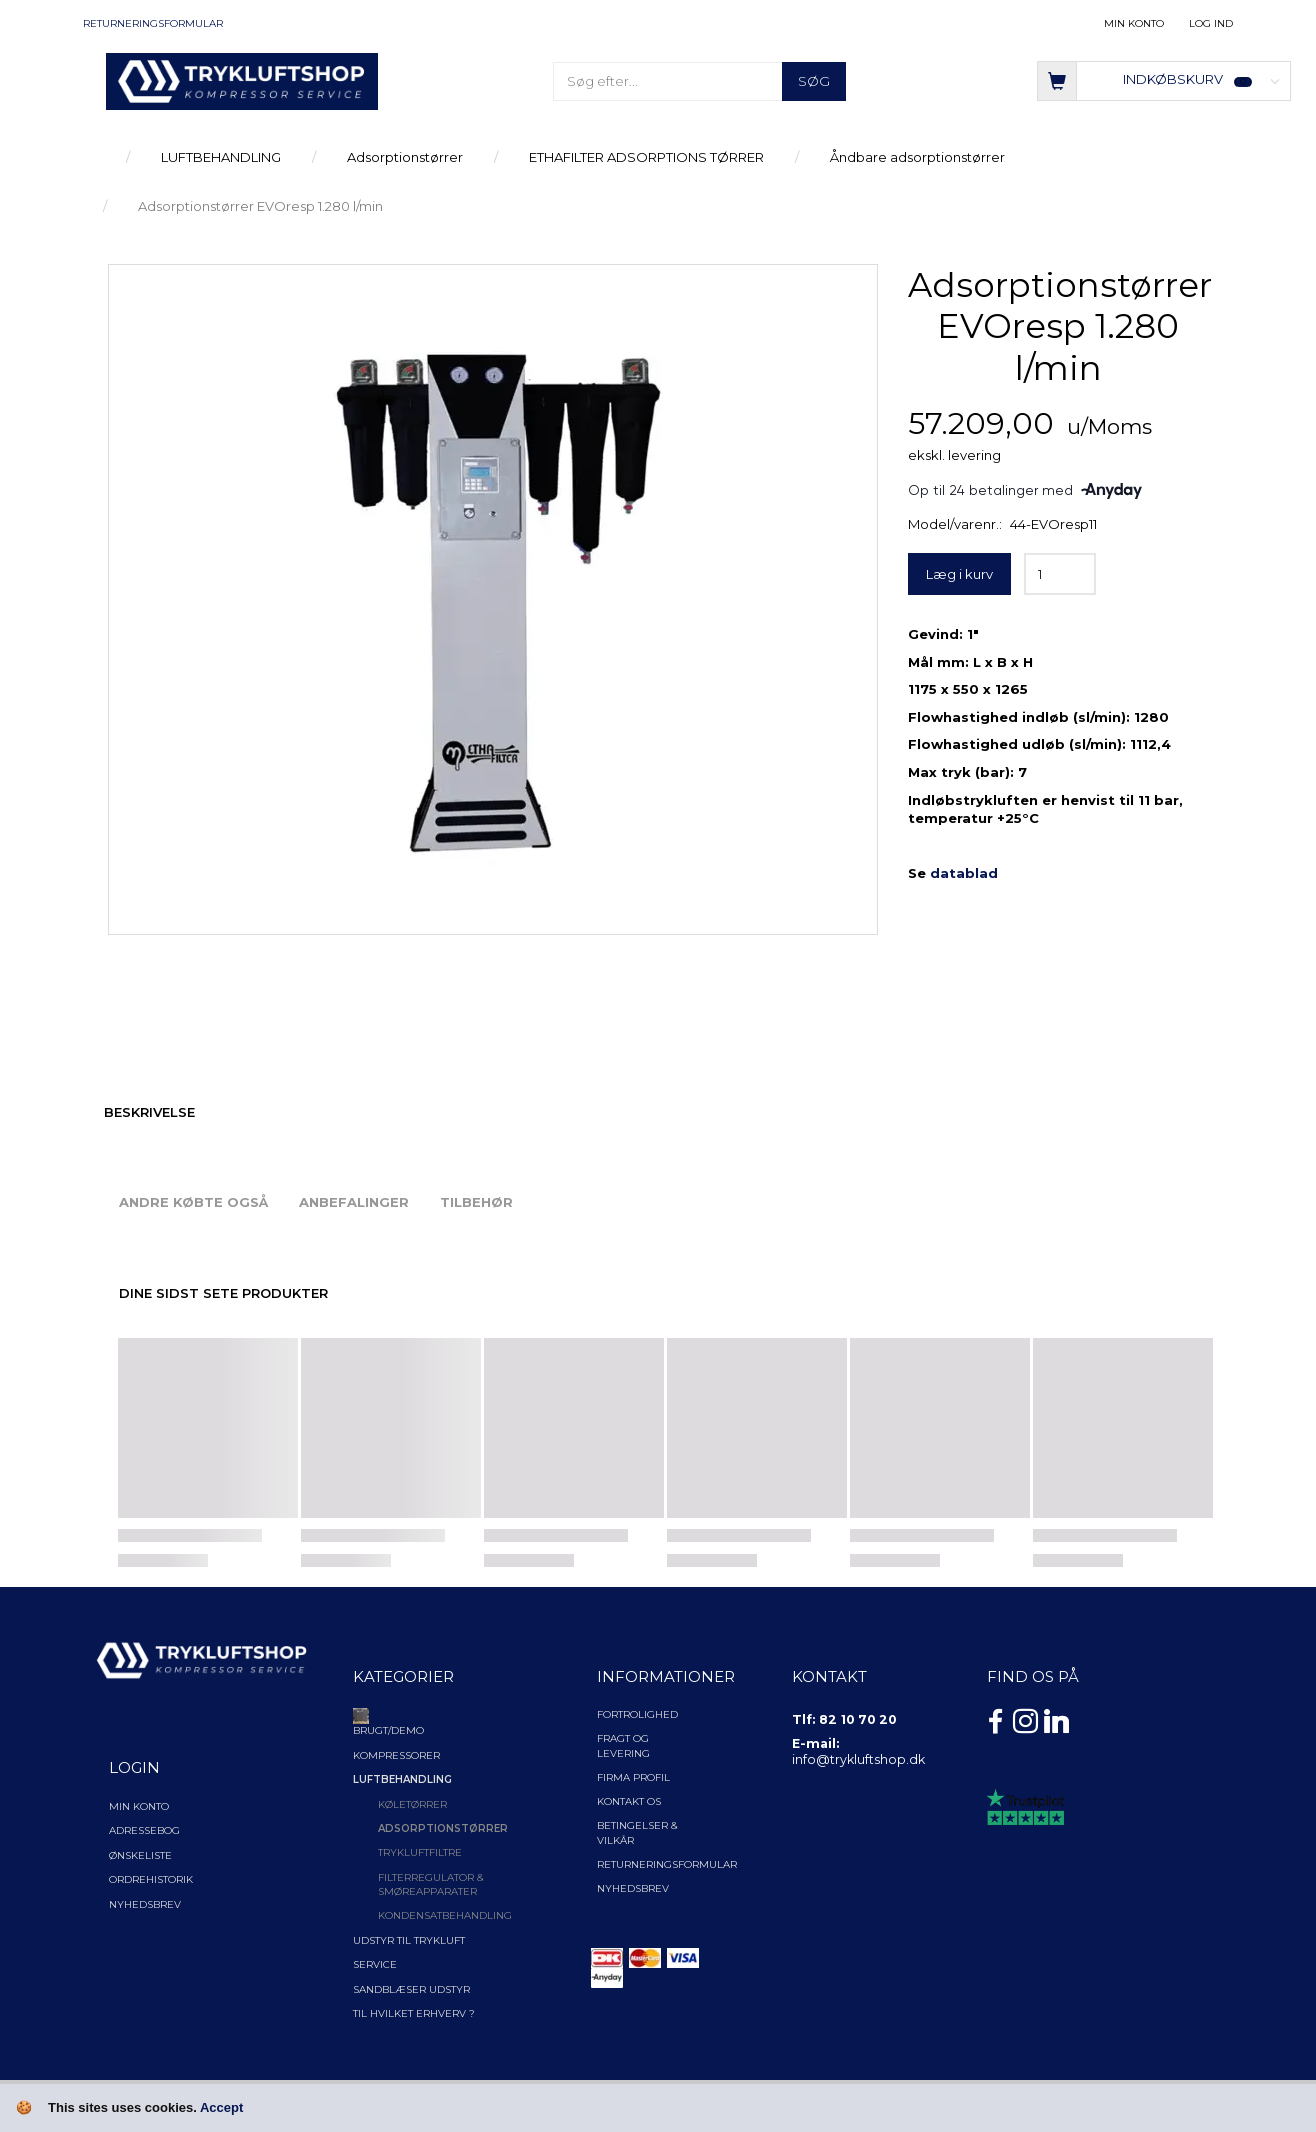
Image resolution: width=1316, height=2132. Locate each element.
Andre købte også (193, 1202)
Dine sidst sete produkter (223, 1293)
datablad (964, 873)
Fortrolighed (637, 1714)
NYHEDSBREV (633, 1888)
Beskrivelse (149, 1112)
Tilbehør (476, 1202)
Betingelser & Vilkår (637, 1832)
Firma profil (633, 1777)
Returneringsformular (153, 23)
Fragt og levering (623, 1745)
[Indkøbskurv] (1164, 79)
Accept (221, 2107)
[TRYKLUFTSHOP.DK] (242, 80)
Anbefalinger (354, 1202)
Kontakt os (629, 1801)
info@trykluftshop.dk (858, 1759)
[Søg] (814, 81)
